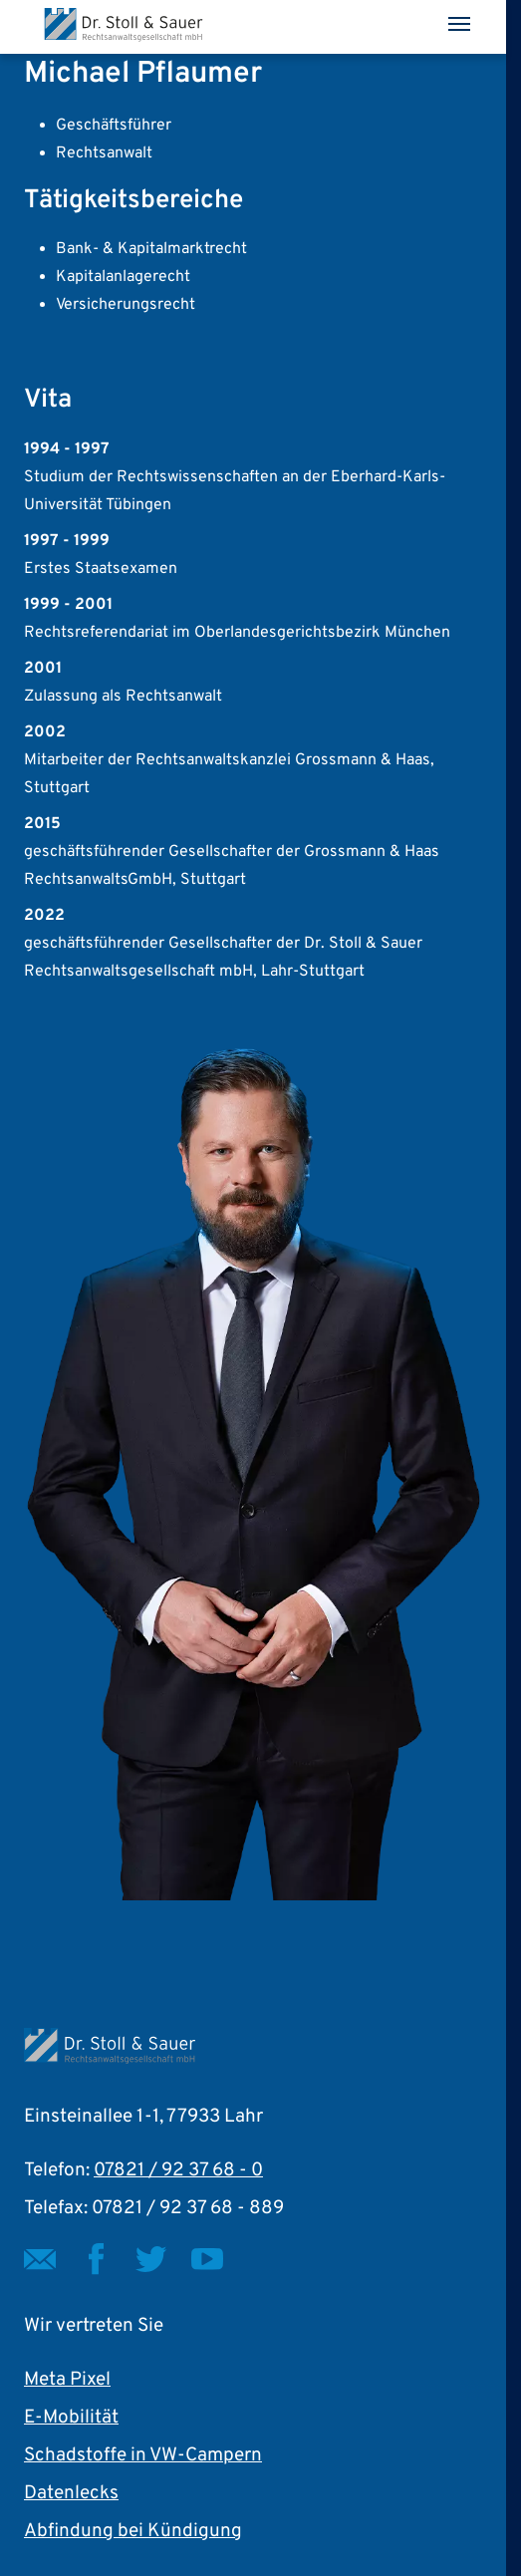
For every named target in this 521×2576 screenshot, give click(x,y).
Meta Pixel (67, 2380)
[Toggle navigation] (459, 24)
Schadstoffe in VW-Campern (143, 2455)
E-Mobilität (71, 2418)
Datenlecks (71, 2493)
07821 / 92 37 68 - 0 (178, 2170)
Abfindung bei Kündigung (133, 2531)
